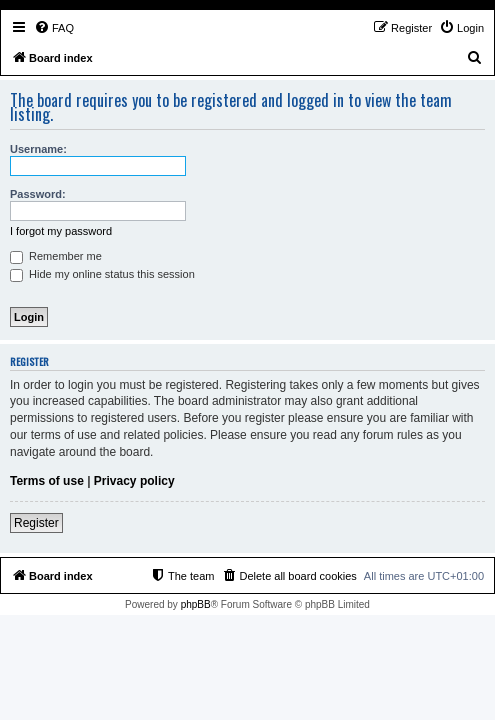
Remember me (56, 256)
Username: (38, 149)
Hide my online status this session (102, 274)
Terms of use (47, 481)
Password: (38, 194)
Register (36, 523)
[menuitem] (54, 28)
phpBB (196, 604)
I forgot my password (61, 231)
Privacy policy (134, 481)
